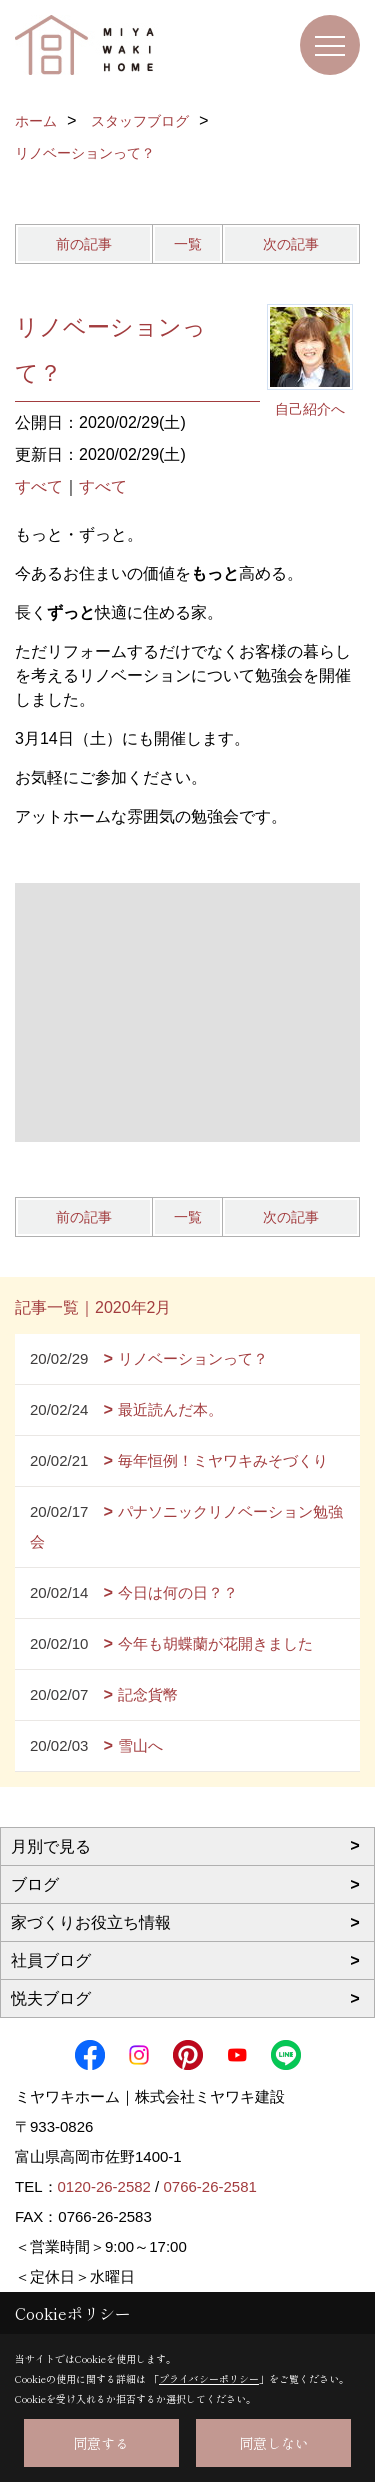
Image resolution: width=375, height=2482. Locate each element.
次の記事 (291, 244)
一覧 (188, 244)
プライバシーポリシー (209, 2378)
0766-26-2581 (209, 2186)
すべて (39, 486)
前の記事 (84, 244)
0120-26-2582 (104, 2186)
